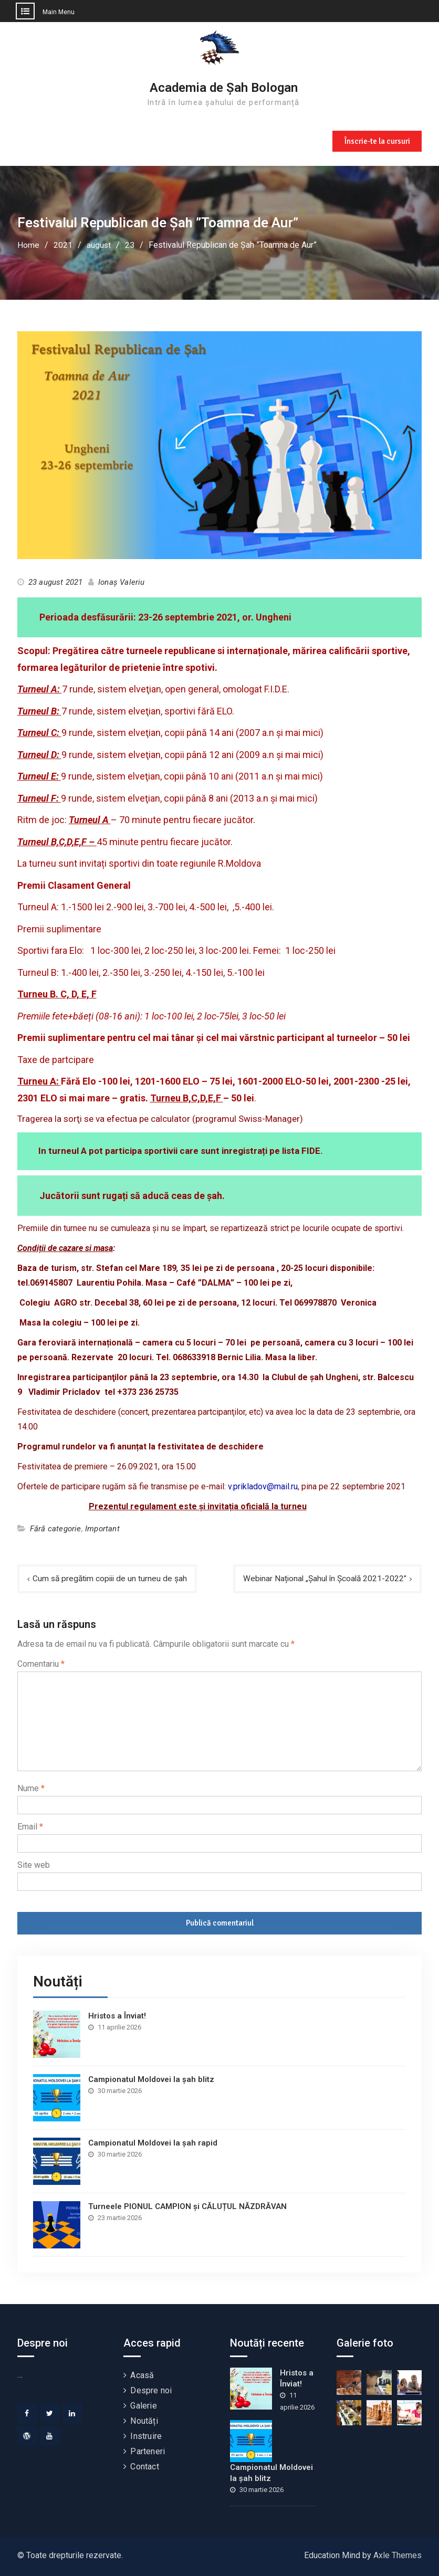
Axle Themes (397, 2555)
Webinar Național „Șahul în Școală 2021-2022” (322, 1578)
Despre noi (151, 2390)
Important (102, 1528)
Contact (144, 2467)
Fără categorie (55, 1528)
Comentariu (41, 1664)
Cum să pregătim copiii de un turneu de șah (112, 1578)
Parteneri (147, 2451)
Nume (31, 1788)
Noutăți (144, 2421)
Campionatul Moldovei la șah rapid (152, 2143)
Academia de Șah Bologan (224, 87)
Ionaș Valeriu (121, 581)
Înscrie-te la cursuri (376, 140)
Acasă (142, 2375)
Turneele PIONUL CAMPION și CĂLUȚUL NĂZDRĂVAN (187, 2206)
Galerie (143, 2406)
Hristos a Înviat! (117, 2016)
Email (30, 1827)
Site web (33, 1865)
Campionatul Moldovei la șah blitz (151, 2079)
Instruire (146, 2436)
